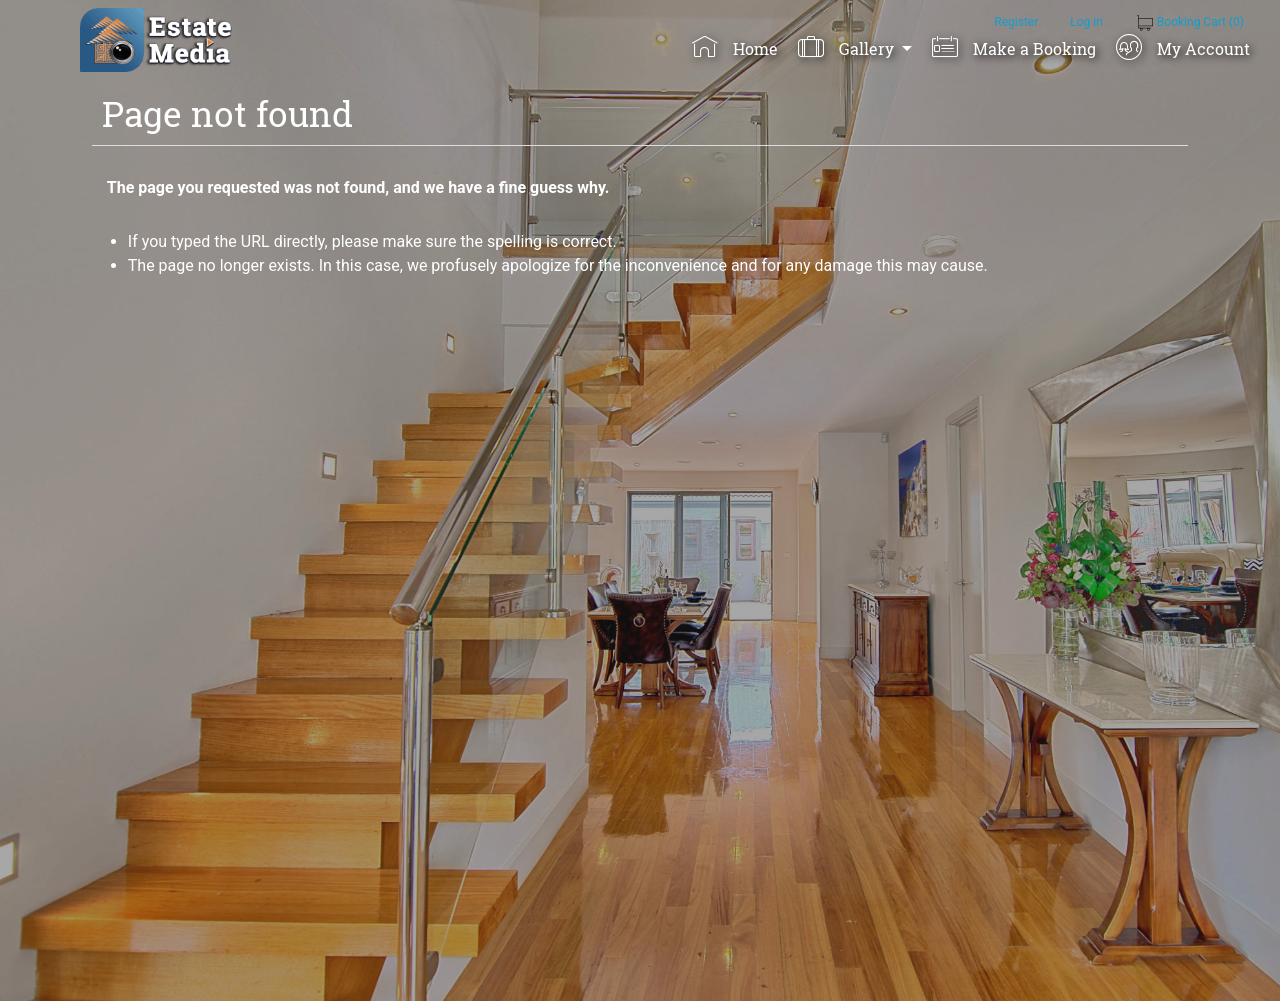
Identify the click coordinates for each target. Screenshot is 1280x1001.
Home (734, 47)
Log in (1086, 22)
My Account (1182, 47)
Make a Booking (1013, 47)
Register (1016, 22)
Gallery (847, 47)
